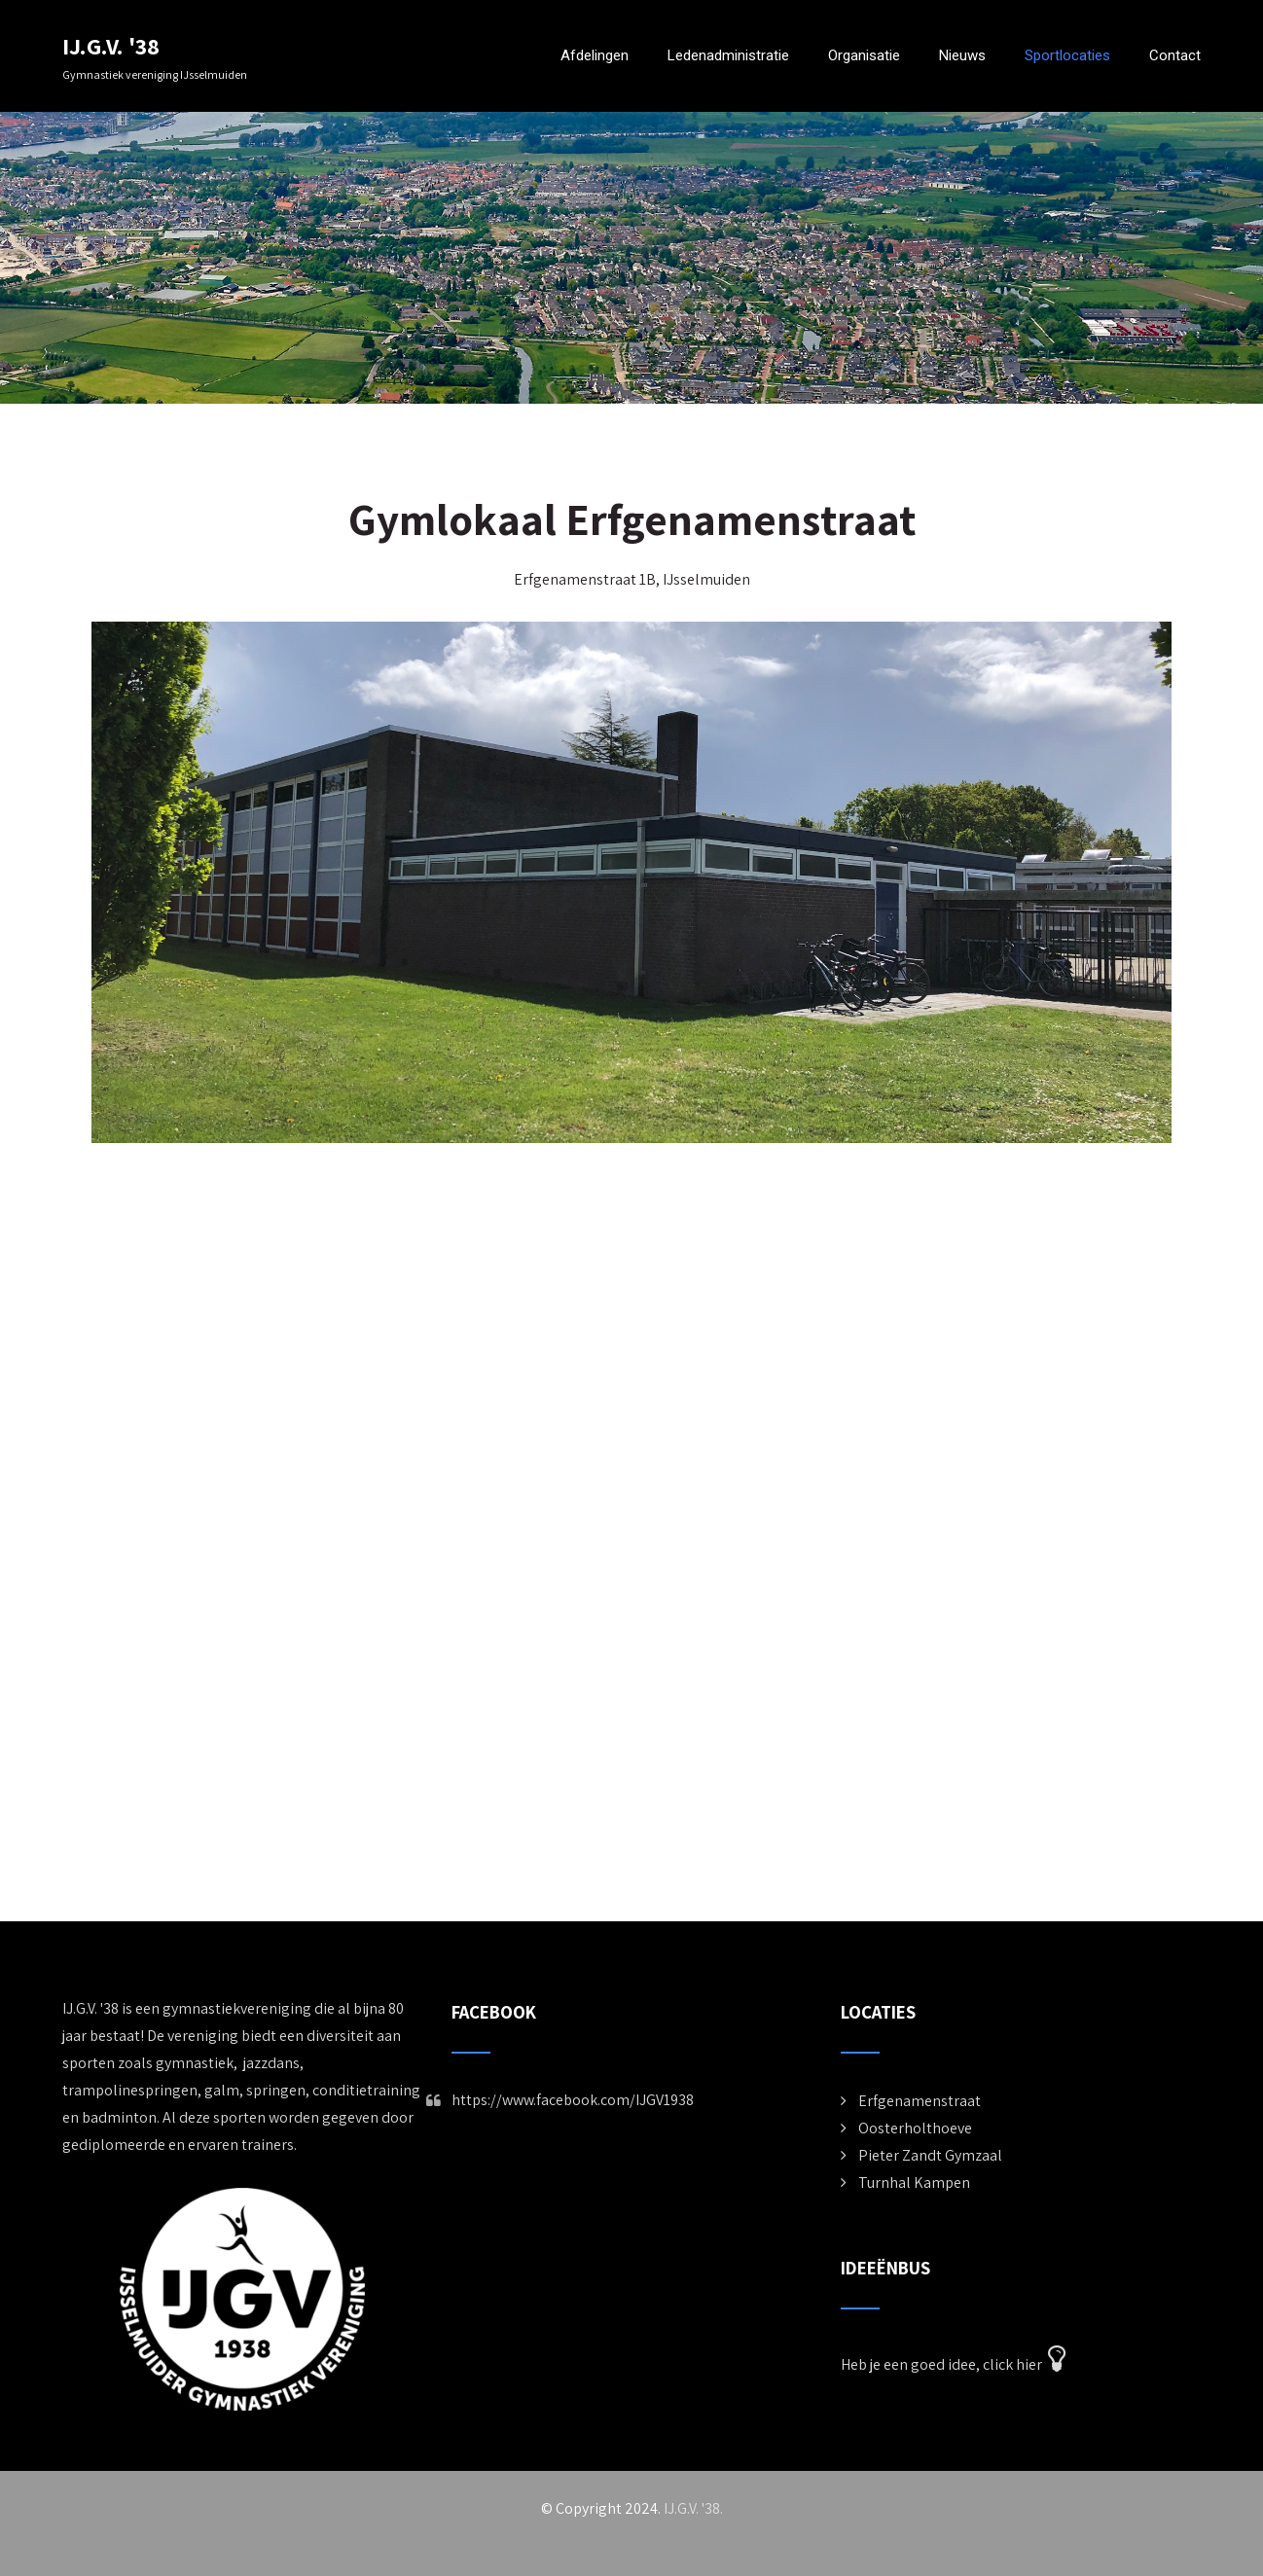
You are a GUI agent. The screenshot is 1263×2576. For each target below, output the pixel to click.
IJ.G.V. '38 (111, 45)
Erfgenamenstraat (919, 2101)
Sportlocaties (1067, 55)
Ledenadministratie (728, 55)
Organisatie (864, 55)
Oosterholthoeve (915, 2128)
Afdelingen (594, 55)
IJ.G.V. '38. (693, 2508)
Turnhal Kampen (914, 2182)
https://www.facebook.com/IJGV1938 (572, 2100)
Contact (1175, 55)
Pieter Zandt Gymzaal (930, 2155)
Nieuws (962, 55)
